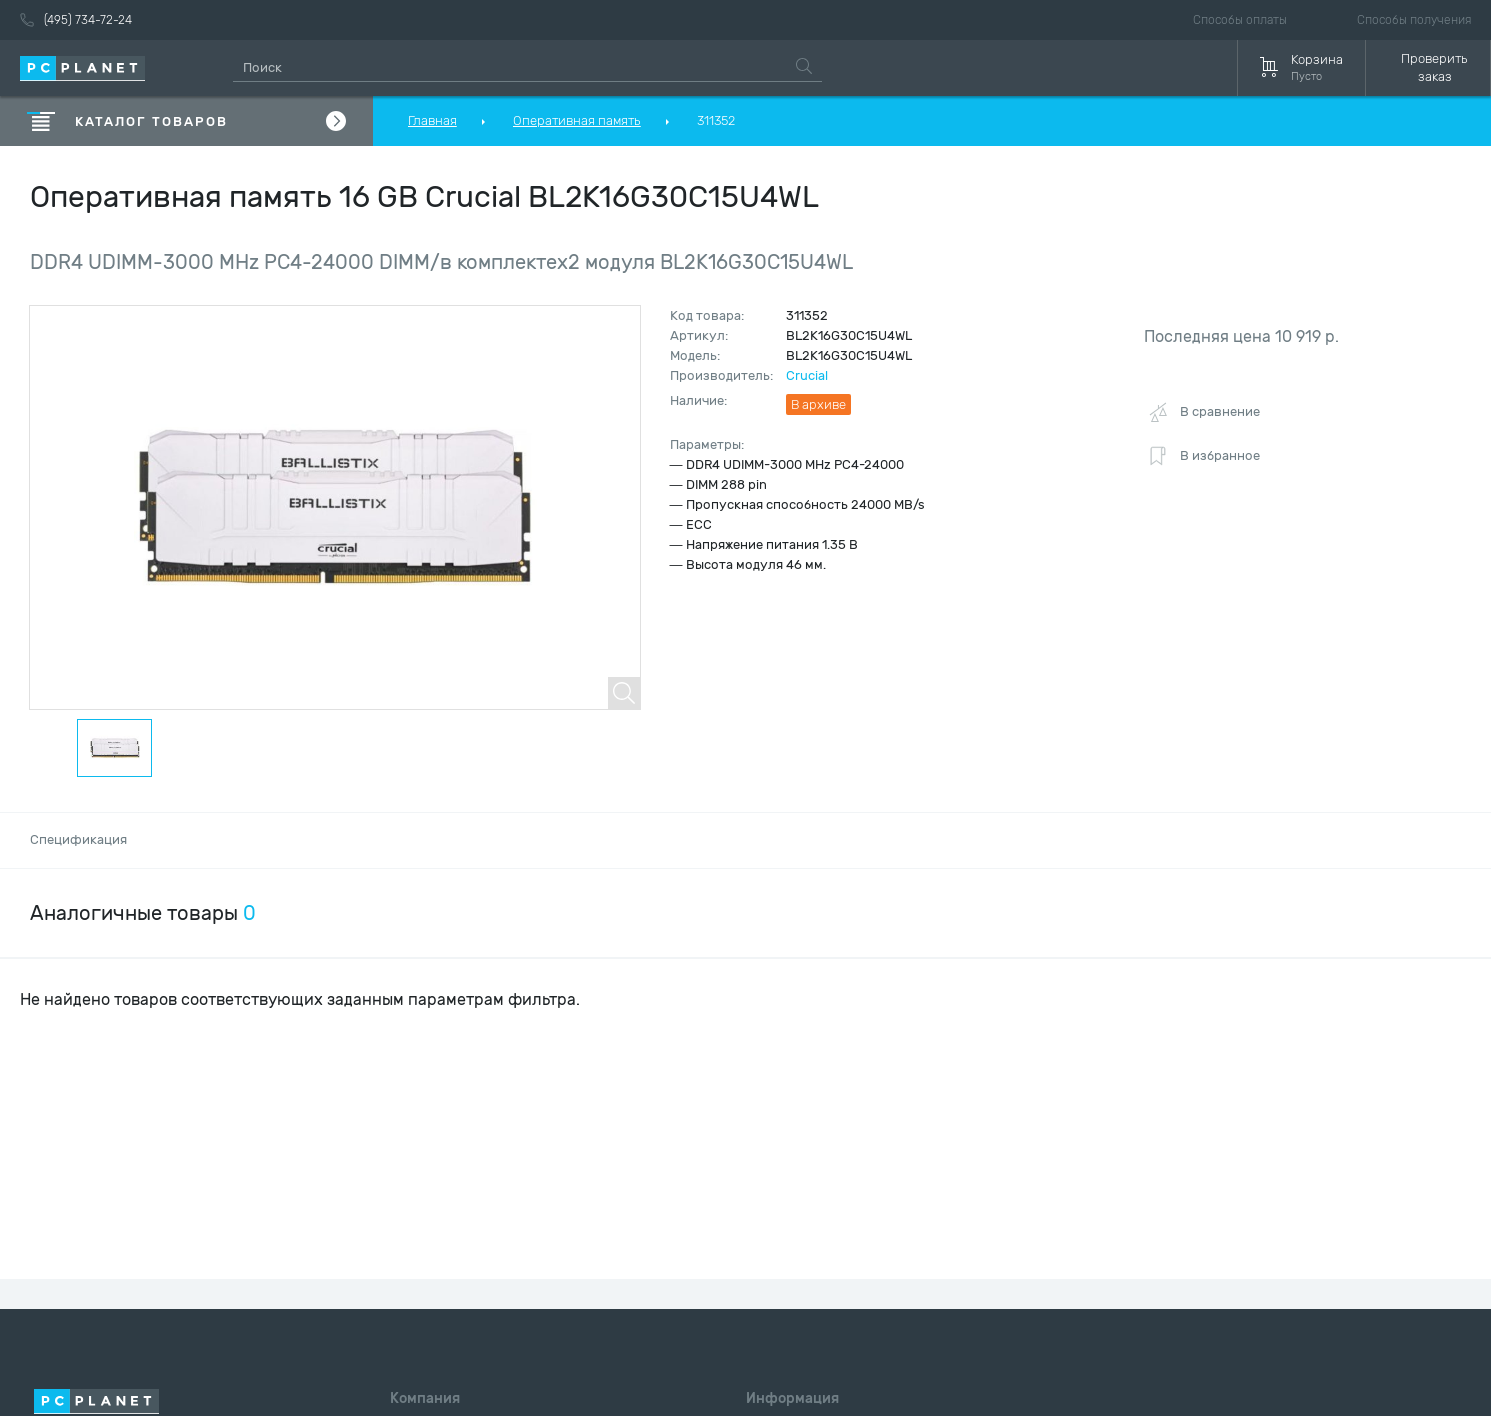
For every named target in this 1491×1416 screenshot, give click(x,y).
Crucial (807, 375)
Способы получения (1414, 20)
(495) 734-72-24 (76, 20)
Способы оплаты (1240, 20)
